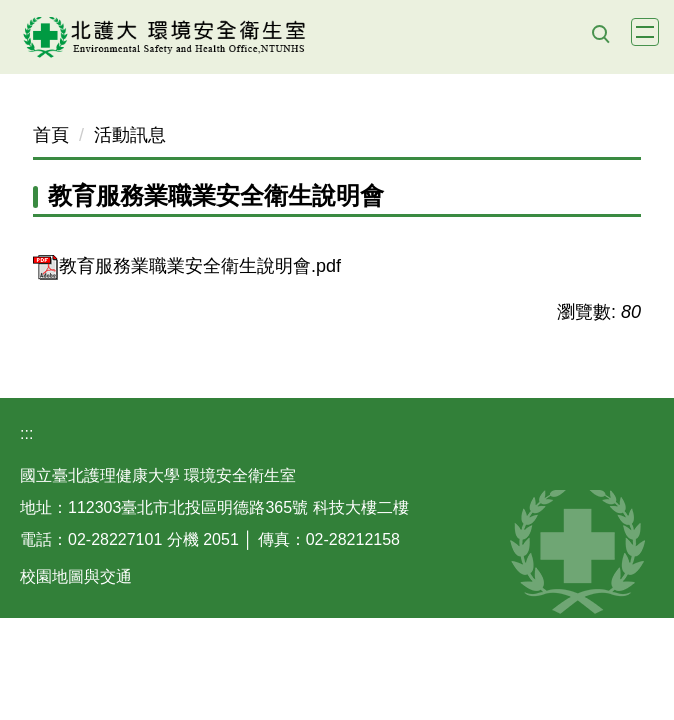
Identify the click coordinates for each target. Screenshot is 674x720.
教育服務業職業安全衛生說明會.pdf (187, 266)
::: (26, 433)
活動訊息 (130, 135)
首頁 (51, 135)
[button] (600, 34)
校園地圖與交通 (76, 576)
